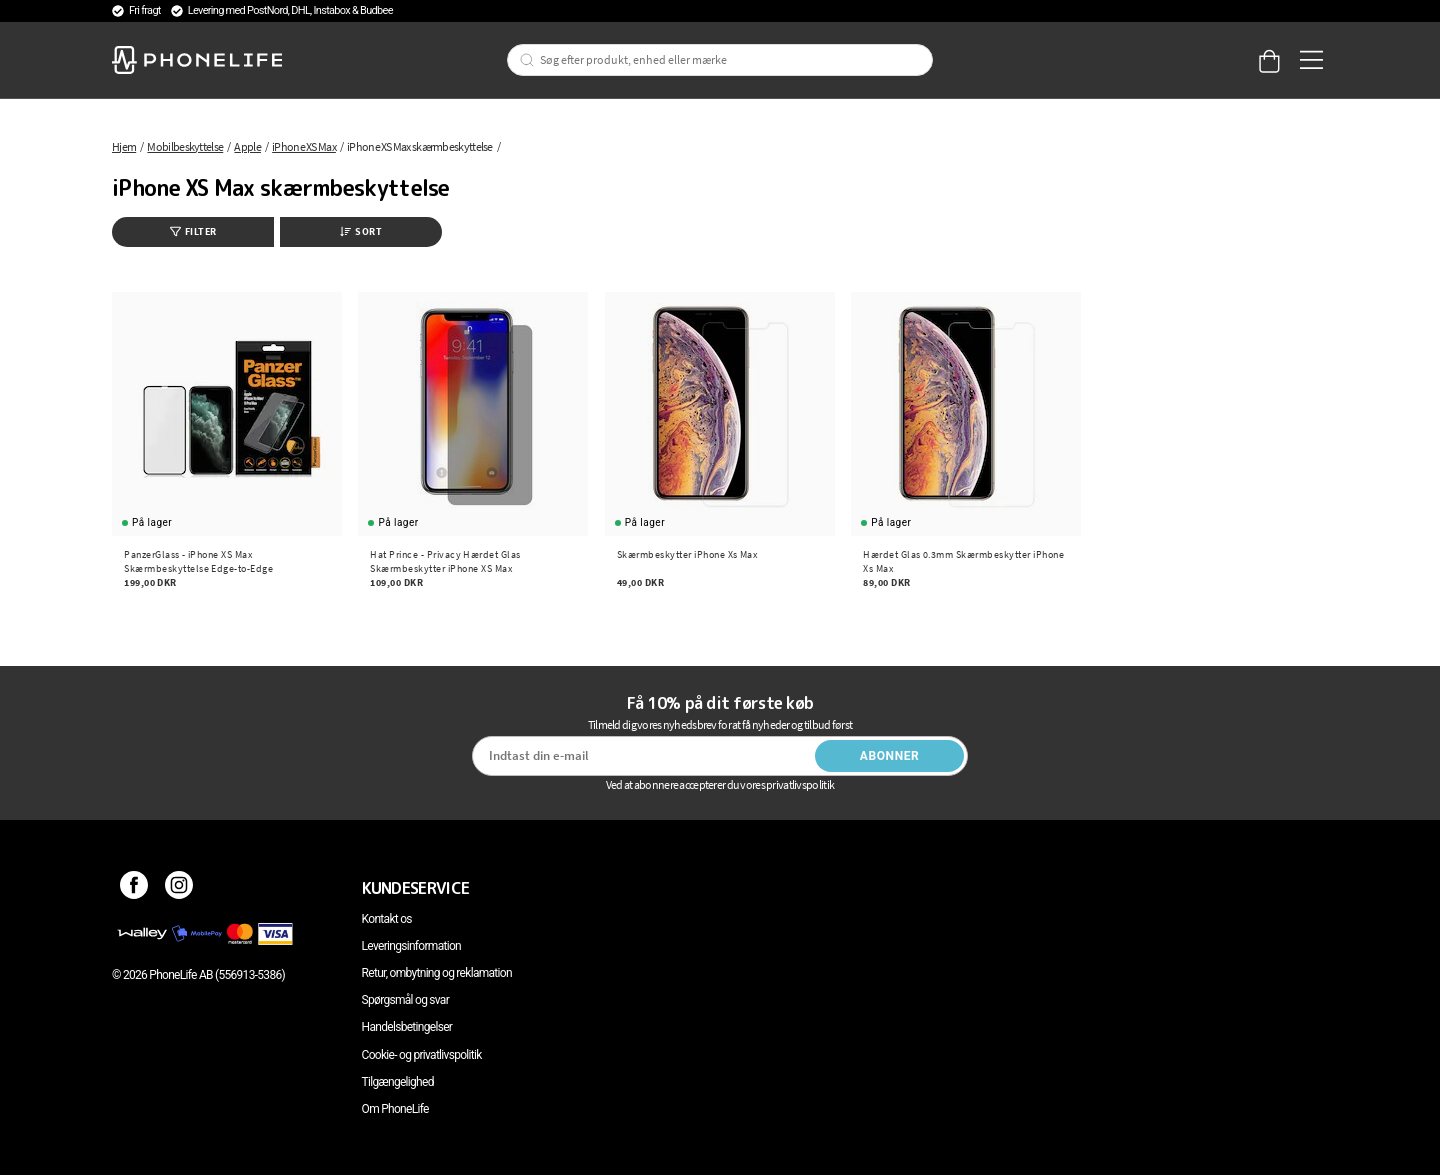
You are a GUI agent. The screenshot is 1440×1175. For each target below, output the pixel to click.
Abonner (890, 756)
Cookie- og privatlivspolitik (422, 1055)
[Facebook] (134, 888)
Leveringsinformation (411, 946)
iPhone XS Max (304, 146)
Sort (361, 231)
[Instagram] (179, 888)
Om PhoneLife (395, 1109)
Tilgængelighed (398, 1082)
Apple (247, 146)
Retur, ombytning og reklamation (437, 973)
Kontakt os (387, 919)
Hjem (124, 146)
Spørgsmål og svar (405, 1000)
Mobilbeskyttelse (185, 146)
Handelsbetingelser (407, 1027)
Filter (193, 231)
